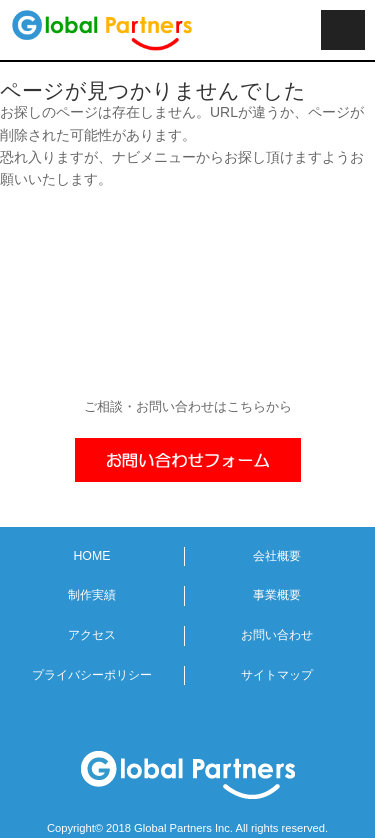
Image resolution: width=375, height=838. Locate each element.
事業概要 (277, 595)
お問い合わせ (277, 635)
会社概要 (277, 556)
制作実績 (92, 595)
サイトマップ (277, 675)
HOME (91, 556)
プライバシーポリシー (92, 675)
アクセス (92, 635)
